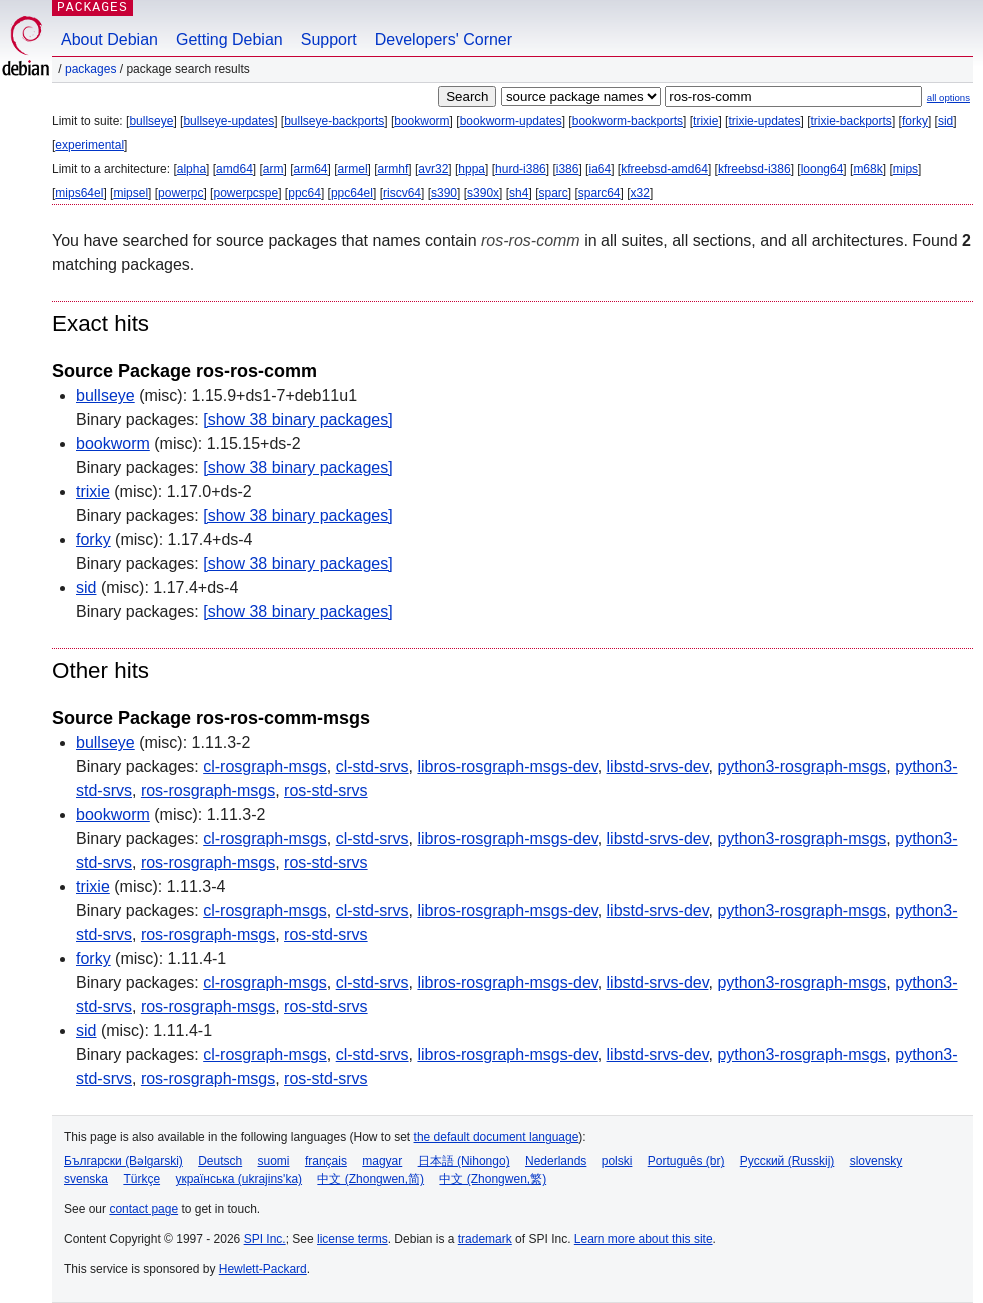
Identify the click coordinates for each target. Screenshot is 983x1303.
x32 (640, 193)
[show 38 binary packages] (297, 419)
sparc (552, 193)
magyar (382, 1161)
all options (948, 97)
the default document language (496, 1137)
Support (329, 39)
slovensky (876, 1161)
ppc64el (352, 193)
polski (617, 1161)
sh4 (518, 193)
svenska (86, 1179)
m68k (867, 169)
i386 (567, 169)
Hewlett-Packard (263, 1269)
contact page (143, 1209)
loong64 (822, 169)
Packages (90, 69)
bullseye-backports (334, 121)
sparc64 (599, 193)
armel (353, 169)
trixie (705, 121)
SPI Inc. (265, 1239)
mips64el (79, 193)
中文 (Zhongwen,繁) (492, 1179)
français (326, 1161)
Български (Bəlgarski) (123, 1161)
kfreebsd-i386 (754, 169)
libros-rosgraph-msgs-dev (507, 766)
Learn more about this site (643, 1239)
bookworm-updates (511, 121)
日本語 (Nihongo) (464, 1161)
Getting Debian (229, 39)
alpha (191, 169)
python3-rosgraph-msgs (801, 766)
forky (915, 121)
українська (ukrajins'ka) (238, 1179)
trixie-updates (764, 121)
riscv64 (402, 193)
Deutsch (220, 1161)
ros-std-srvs (326, 790)
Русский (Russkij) (787, 1161)
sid (945, 121)
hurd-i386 (520, 169)
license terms (352, 1239)
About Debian (109, 39)
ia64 (599, 169)
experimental (89, 145)
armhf (393, 169)
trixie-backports (851, 121)
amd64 (234, 169)
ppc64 (304, 193)
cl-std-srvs (372, 766)
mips (905, 169)
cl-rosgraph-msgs (265, 766)
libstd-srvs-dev (658, 766)
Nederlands (555, 1161)
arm (273, 169)
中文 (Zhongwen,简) (370, 1179)
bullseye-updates (228, 121)
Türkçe (141, 1179)
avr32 (433, 169)
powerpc (180, 193)
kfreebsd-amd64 (664, 169)
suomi (274, 1161)
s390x (483, 193)
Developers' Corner (443, 39)
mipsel (130, 193)
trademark (485, 1239)
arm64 (311, 169)
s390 (444, 193)
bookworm (421, 121)
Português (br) (686, 1161)
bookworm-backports (627, 121)
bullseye (151, 121)
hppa (471, 169)
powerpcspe (245, 193)
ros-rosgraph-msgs (208, 790)
